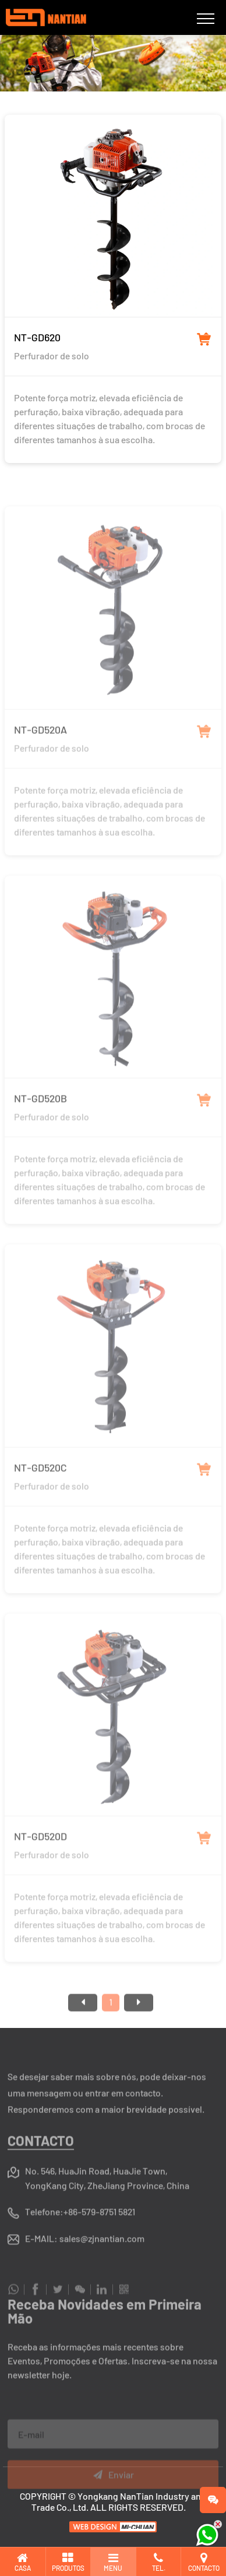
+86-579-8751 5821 (99, 2241)
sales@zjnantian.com (101, 2268)
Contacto (41, 2170)
